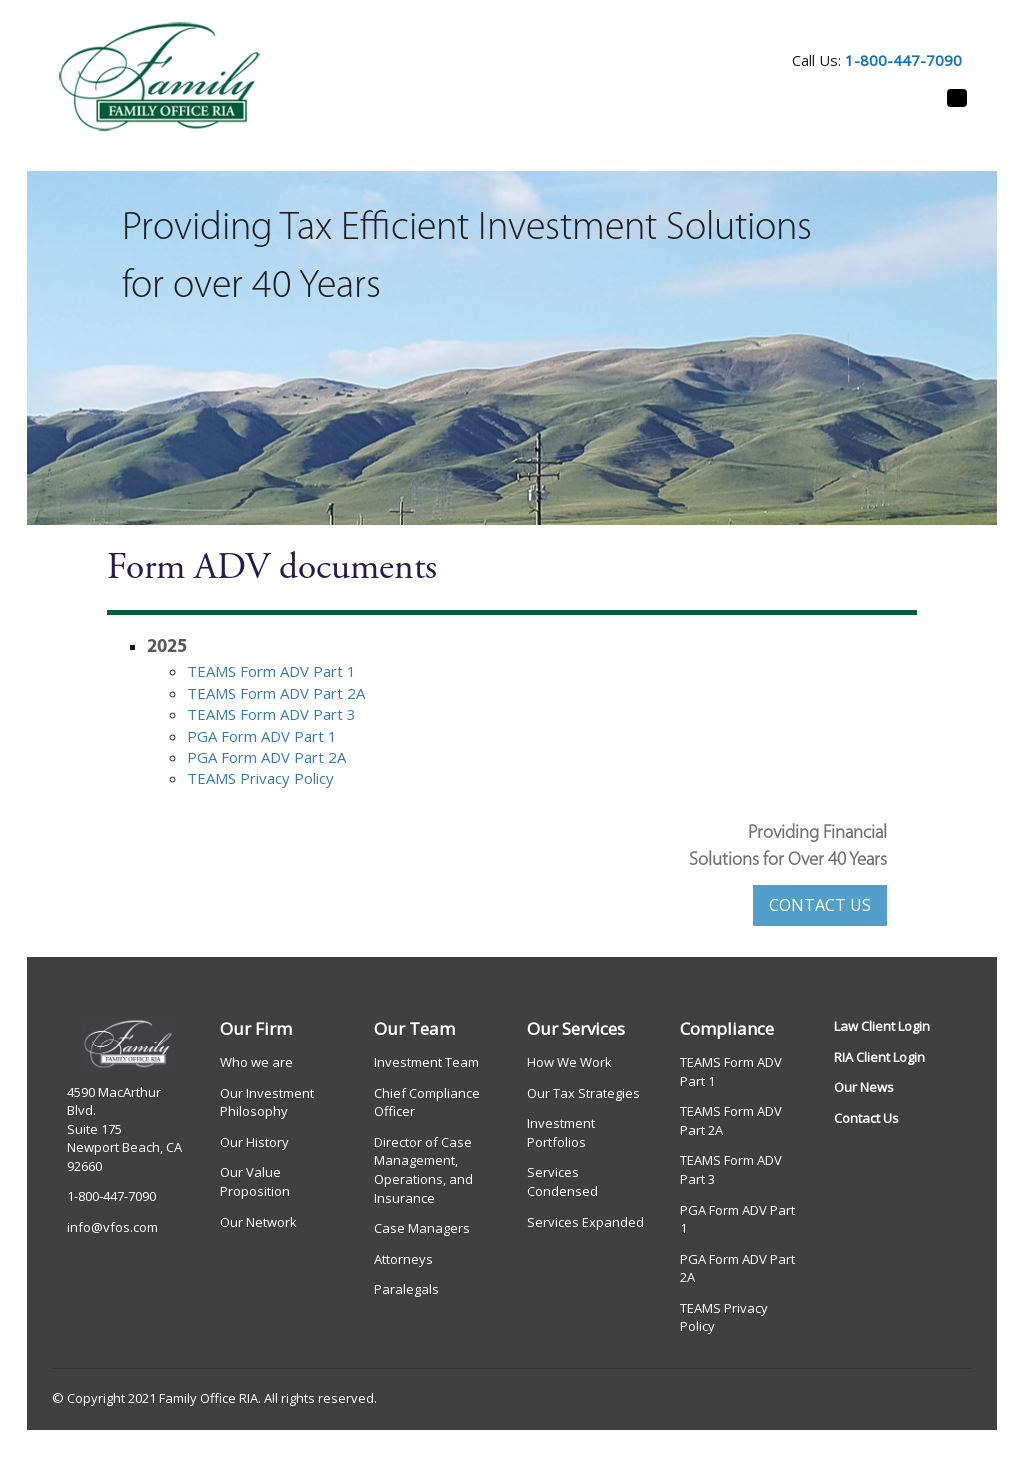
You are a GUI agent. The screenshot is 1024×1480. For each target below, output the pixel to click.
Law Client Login (882, 1026)
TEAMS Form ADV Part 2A (276, 693)
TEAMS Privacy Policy (260, 778)
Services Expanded (585, 1222)
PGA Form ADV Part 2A (266, 757)
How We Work (569, 1062)
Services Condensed (562, 1181)
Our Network (258, 1222)
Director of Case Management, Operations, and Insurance (423, 1170)
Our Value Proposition (255, 1181)
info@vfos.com (112, 1227)
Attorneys (403, 1259)
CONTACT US (820, 905)
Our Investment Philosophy (267, 1102)
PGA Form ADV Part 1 (262, 736)
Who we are (256, 1062)
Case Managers (422, 1228)
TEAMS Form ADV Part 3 (271, 714)
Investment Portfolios (561, 1132)
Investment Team (426, 1062)
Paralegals (406, 1289)
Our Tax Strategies (583, 1093)
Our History (254, 1142)
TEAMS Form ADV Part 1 (271, 671)
